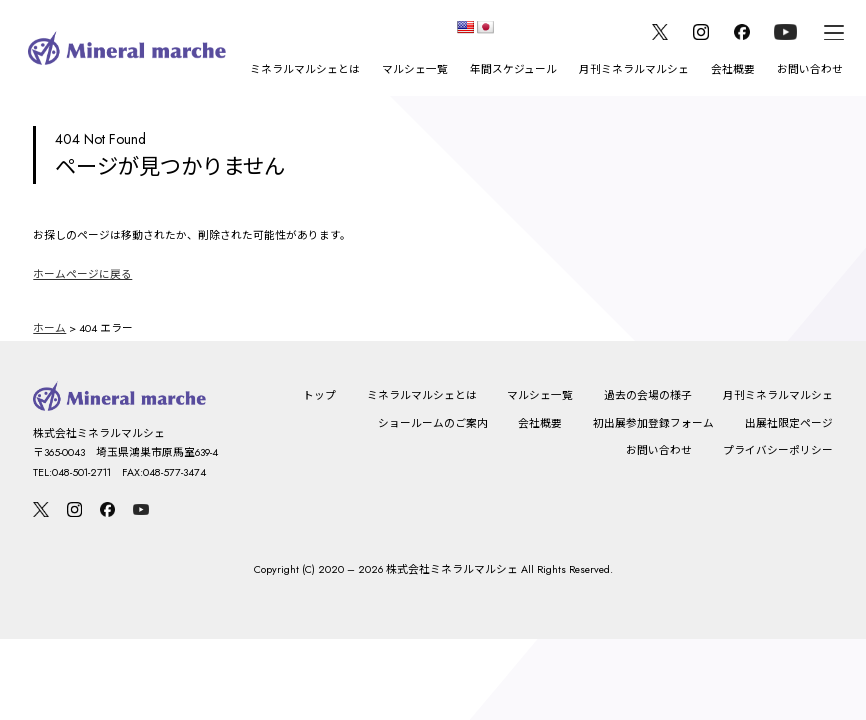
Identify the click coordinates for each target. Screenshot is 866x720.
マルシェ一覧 (415, 69)
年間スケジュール (513, 69)
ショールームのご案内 (433, 423)
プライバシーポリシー (778, 450)
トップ (319, 395)
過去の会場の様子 (648, 395)
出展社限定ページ (789, 423)
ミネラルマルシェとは (305, 69)
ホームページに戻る (82, 274)
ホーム (49, 328)
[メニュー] (834, 32)
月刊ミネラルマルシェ (634, 69)
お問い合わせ (810, 69)
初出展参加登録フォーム (653, 423)
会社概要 (733, 69)
